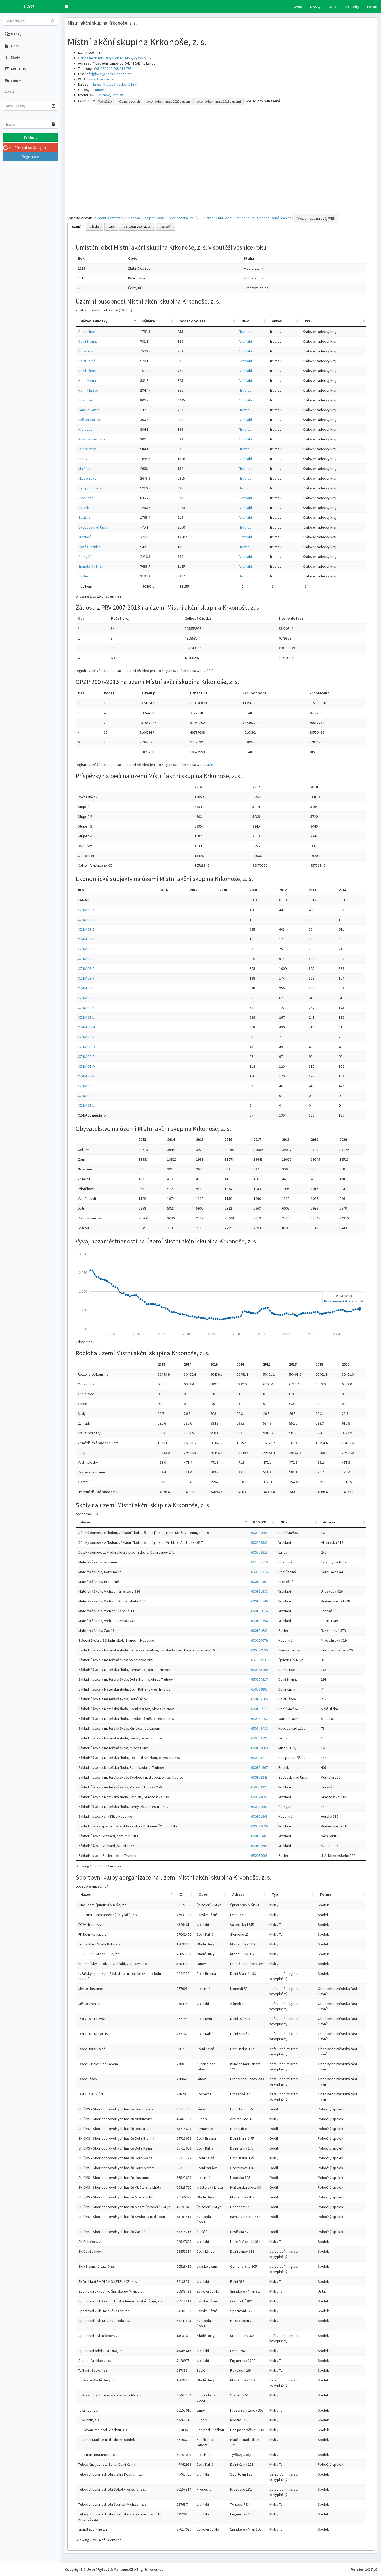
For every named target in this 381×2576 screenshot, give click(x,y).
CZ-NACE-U (86, 1105)
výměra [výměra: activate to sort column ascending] (148, 321)
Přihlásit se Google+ (24, 147)
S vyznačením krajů (181, 217)
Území (76, 226)
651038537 (259, 1659)
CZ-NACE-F (86, 958)
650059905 (259, 1855)
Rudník (83, 507)
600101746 (259, 1601)
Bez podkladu (153, 217)
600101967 (259, 1767)
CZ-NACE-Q (86, 1066)
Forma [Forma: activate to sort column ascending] (325, 1894)
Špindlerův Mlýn (90, 566)
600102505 (259, 1845)
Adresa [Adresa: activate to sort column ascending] (329, 1522)
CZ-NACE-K (86, 1007)
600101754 (259, 1620)
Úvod (298, 6)
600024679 (259, 1640)
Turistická (132, 217)
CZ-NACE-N (86, 1037)
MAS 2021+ (105, 101)
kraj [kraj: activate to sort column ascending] (308, 321)
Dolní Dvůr (86, 351)
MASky (315, 6)
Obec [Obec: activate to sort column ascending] (284, 1522)
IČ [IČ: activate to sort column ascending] (180, 1894)
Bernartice (86, 331)
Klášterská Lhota (91, 419)
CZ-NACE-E (86, 949)
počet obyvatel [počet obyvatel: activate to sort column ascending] (193, 321)
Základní (99, 217)
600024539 (259, 1650)
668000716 (259, 1562)
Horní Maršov (88, 390)
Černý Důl (85, 556)
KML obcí (225, 217)
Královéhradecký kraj (120, 84)
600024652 (259, 1796)
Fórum (372, 6)
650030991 (259, 1806)
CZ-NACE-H (86, 978)
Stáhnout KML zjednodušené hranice (263, 217)
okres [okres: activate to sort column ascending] (277, 321)
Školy (12, 57)
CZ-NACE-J (86, 997)
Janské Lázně (88, 409)
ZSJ (111, 226)
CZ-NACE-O (86, 1046)
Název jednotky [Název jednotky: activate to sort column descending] (93, 321)
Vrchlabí (118, 95)
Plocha (94, 226)
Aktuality (352, 6)
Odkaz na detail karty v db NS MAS (105, 58)
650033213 (259, 1757)
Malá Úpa (85, 468)
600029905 (259, 1532)
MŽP (209, 764)
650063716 (259, 1571)
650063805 (259, 1689)
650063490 (259, 1669)
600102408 (259, 1836)
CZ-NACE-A (86, 909)
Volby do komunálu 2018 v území (219, 101)
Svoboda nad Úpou (93, 527)
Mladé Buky (87, 478)
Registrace (30, 156)
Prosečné (85, 497)
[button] (66, 6)
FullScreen (207, 217)
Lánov (83, 458)
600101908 (259, 1816)
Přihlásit (30, 137)
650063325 (259, 1787)
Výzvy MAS (142, 58)
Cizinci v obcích (129, 101)
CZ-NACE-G (86, 968)
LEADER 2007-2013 (137, 226)
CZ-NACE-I (85, 988)
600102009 (259, 1748)
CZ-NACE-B (86, 919)
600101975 (259, 1708)
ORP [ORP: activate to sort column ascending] (245, 321)
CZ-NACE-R (86, 1076)
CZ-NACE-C (86, 929)
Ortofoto (115, 217)
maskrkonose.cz (100, 79)
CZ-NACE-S (86, 1085)
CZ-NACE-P (86, 1056)
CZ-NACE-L (86, 1017)
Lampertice (87, 449)
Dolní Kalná (86, 361)
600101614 (259, 1611)
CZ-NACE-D (86, 939)
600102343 (259, 1777)
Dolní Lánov (87, 370)
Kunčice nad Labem (93, 439)
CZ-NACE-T (86, 1095)
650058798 (259, 1738)
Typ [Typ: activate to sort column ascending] (274, 1894)
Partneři (165, 226)
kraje (97, 84)
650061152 (259, 1718)
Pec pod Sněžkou (92, 488)
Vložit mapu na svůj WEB (316, 218)
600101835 (259, 1591)
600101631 (259, 1630)
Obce (333, 6)
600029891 (259, 1542)
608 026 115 (103, 68)
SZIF (209, 670)
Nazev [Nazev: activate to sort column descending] (85, 1522)
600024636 (259, 1826)
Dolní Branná (88, 341)
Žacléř (83, 576)
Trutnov (98, 89)
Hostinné (85, 400)
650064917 (259, 1679)
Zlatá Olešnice (89, 546)
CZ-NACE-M (86, 1027)
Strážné (84, 517)
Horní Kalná (87, 380)
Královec (85, 429)
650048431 (259, 1728)
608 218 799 (122, 68)
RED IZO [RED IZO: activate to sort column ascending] (259, 1522)
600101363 (259, 1581)
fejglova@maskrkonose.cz (110, 73)
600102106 (259, 1699)
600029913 (259, 1552)
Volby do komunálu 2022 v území (169, 101)
